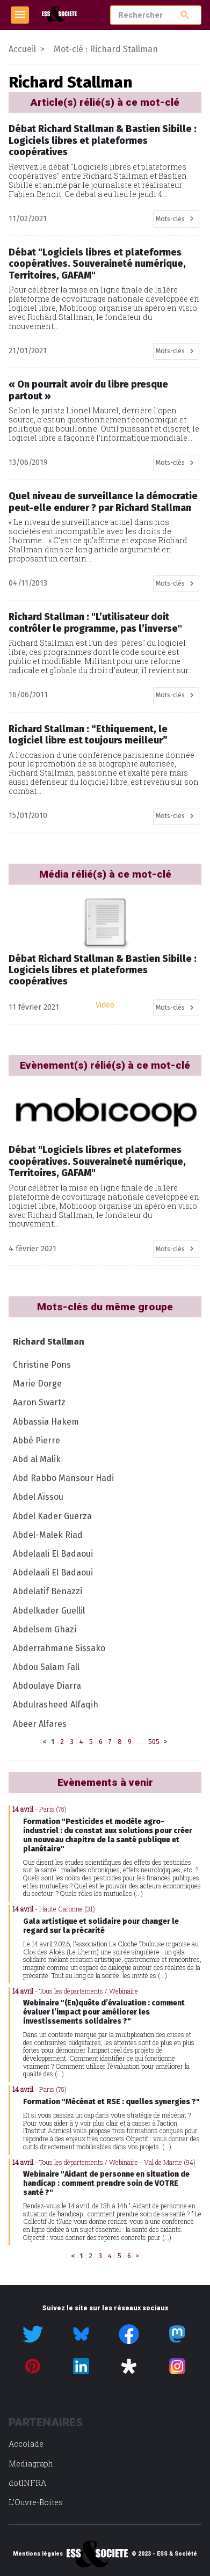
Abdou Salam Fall (46, 1667)
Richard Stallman (48, 1342)
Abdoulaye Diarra (47, 1686)
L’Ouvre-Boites (36, 2502)
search (185, 14)
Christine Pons (42, 1365)
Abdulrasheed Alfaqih (55, 1704)
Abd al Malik (37, 1459)
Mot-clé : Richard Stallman (106, 49)
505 (154, 1742)
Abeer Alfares (40, 1724)
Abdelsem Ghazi (44, 1629)
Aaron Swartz (39, 1402)
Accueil (22, 49)
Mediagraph (31, 2463)
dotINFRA (27, 2483)
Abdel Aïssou (38, 1497)
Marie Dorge (37, 1383)
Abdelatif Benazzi (47, 1591)
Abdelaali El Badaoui (53, 1554)
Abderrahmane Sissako (59, 1648)
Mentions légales (38, 2554)
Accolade (26, 2444)
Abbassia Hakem (46, 1422)
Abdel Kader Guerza (52, 1516)
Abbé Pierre (36, 1440)
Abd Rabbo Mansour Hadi (63, 1478)
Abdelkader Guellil (49, 1611)
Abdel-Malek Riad (48, 1535)
